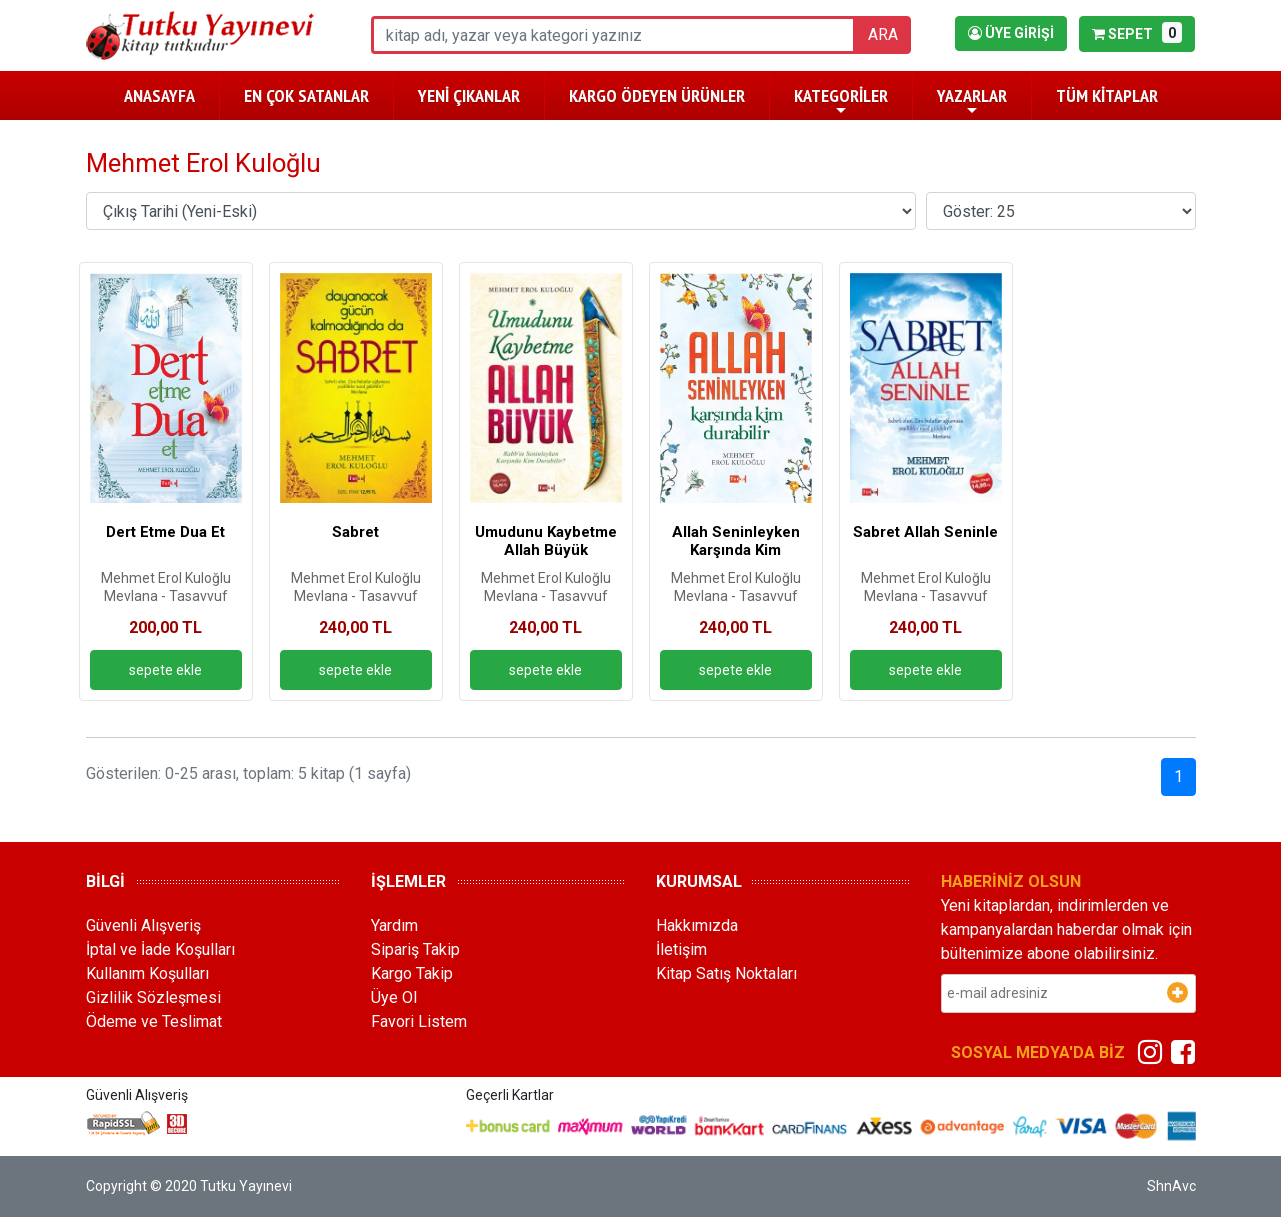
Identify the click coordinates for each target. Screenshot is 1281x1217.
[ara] (613, 35)
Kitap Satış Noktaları (726, 973)
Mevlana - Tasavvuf (166, 596)
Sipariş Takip (415, 949)
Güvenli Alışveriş (143, 925)
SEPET (1136, 32)
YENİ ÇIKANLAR (469, 95)
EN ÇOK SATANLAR (306, 95)
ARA (883, 34)
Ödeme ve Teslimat (154, 1021)
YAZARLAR (972, 101)
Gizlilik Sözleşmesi (153, 997)
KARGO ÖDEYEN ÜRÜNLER (657, 95)
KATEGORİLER (841, 101)
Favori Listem (419, 1021)
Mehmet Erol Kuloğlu (166, 578)
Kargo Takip (412, 973)
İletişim (681, 949)
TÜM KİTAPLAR (1107, 95)
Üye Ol (394, 997)
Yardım (394, 925)
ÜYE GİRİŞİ (1011, 33)
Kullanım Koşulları (147, 973)
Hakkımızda (697, 925)
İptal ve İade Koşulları (160, 949)
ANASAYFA (159, 95)
